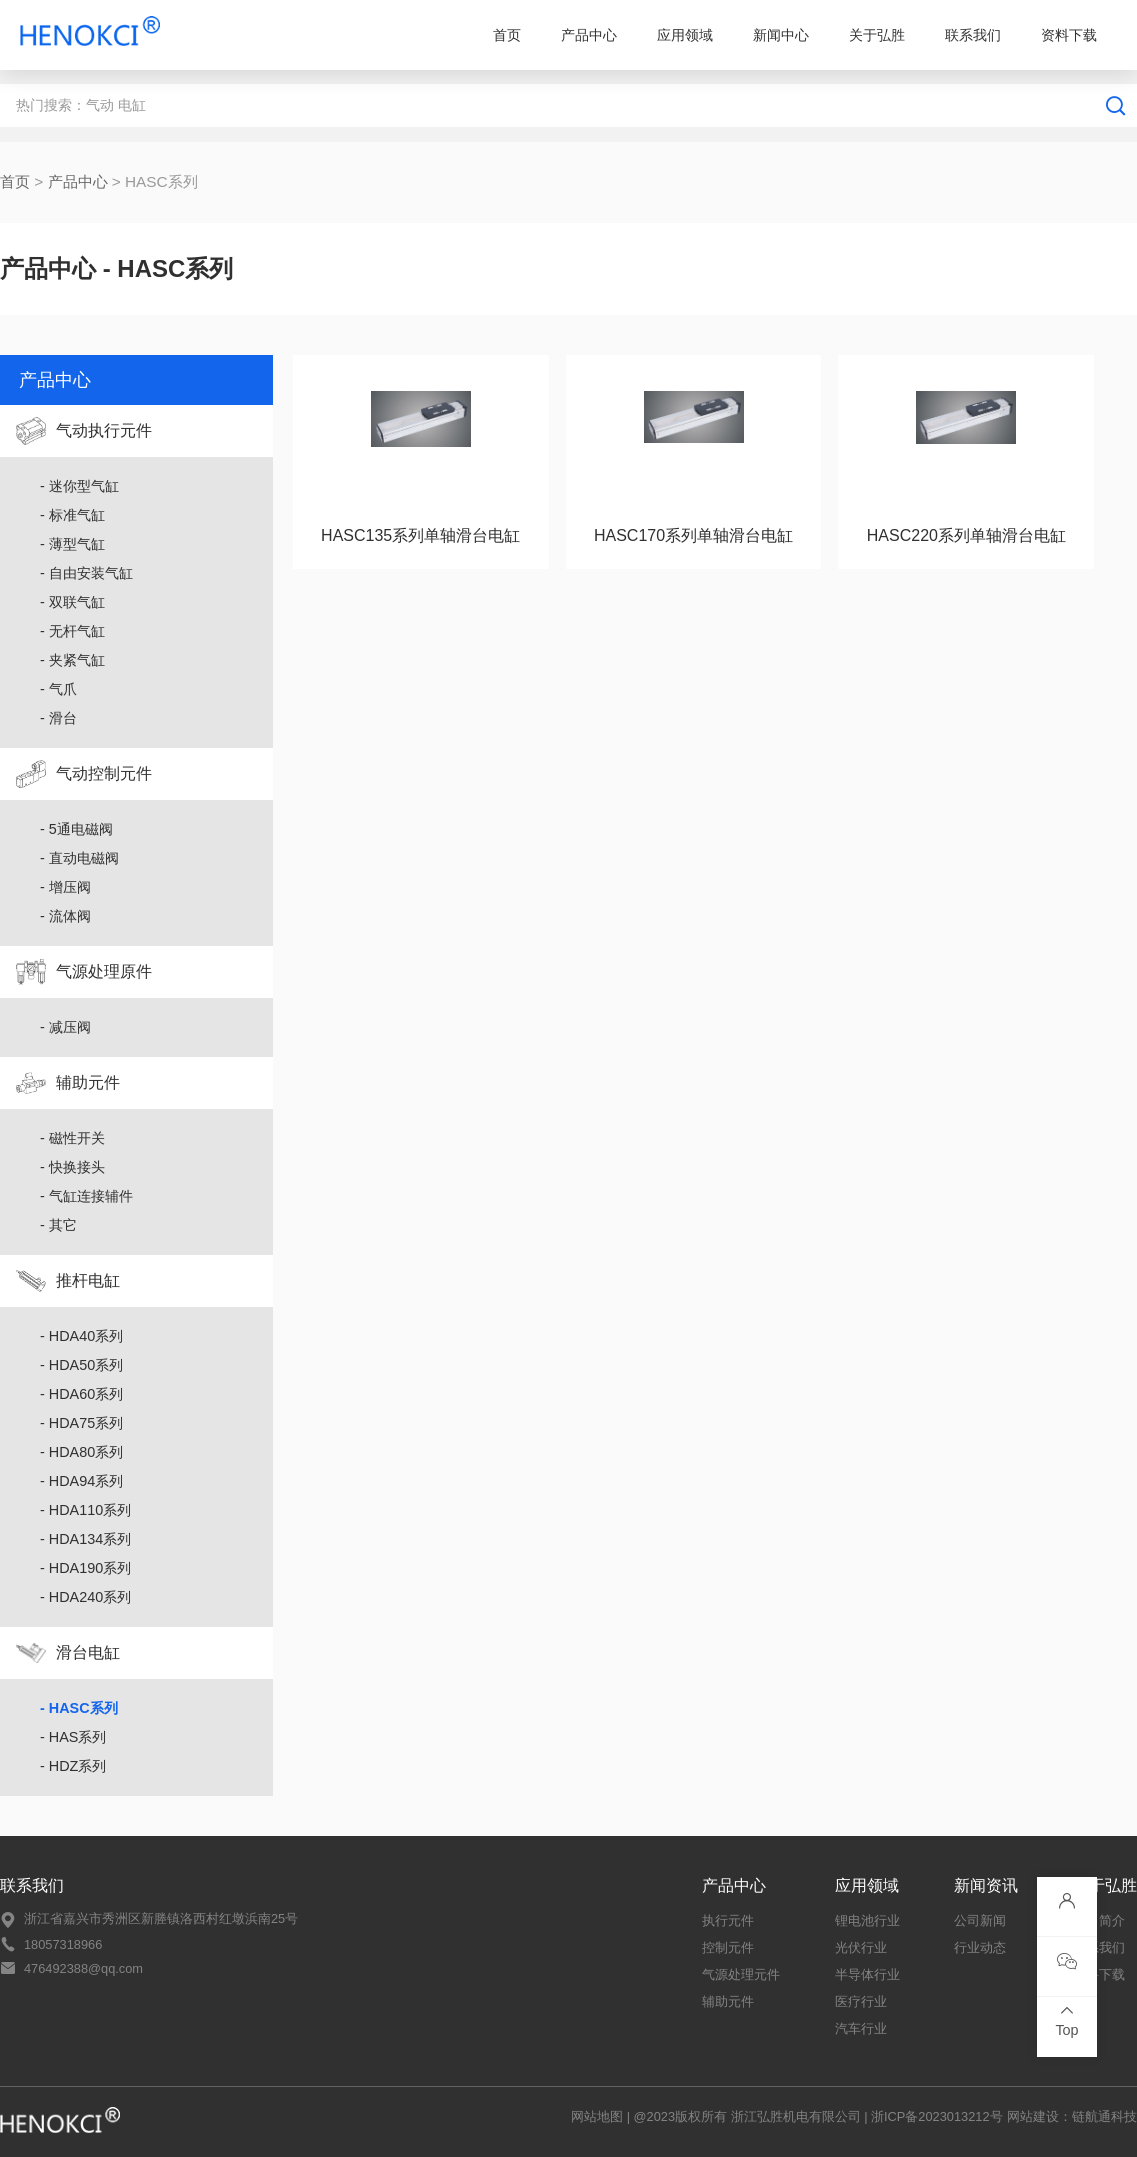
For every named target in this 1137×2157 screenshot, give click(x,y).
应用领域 (685, 35)
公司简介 (1099, 1920)
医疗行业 (861, 2001)
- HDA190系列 (85, 1568)
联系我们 (973, 35)
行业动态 (980, 1947)
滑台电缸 (88, 1652)
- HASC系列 (79, 1708)
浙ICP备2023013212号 (937, 2116)
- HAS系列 (73, 1737)
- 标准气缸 (72, 515)
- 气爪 (58, 689)
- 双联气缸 (72, 602)
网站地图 (597, 2116)
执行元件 (728, 1920)
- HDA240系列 (85, 1597)
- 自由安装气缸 (86, 573)
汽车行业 (861, 2028)
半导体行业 (867, 1974)
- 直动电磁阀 (79, 858)
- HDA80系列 (81, 1452)
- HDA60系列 (81, 1394)
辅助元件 (88, 1082)
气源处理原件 (104, 971)
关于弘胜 (877, 35)
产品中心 (589, 35)
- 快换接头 (72, 1167)
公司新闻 (980, 1920)
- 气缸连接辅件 (86, 1196)
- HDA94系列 (81, 1481)
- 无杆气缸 (72, 631)
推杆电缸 (88, 1280)
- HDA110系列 (85, 1510)
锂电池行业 (867, 1920)
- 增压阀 (65, 887)
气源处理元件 (741, 1974)
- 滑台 (58, 718)
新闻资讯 (986, 1885)
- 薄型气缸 (72, 544)
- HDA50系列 (81, 1365)
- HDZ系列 (73, 1766)
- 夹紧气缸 (72, 660)
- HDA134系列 (85, 1539)
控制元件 (728, 1947)
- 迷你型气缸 (79, 486)
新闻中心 (781, 35)
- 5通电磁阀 (76, 829)
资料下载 (1069, 35)
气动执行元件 (104, 430)
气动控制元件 (104, 773)
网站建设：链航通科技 (1072, 2116)
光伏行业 (861, 1947)
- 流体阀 (65, 916)
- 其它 (58, 1225)
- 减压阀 (65, 1027)
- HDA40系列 (81, 1336)
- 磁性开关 (72, 1138)
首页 (507, 35)
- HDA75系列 (81, 1423)
